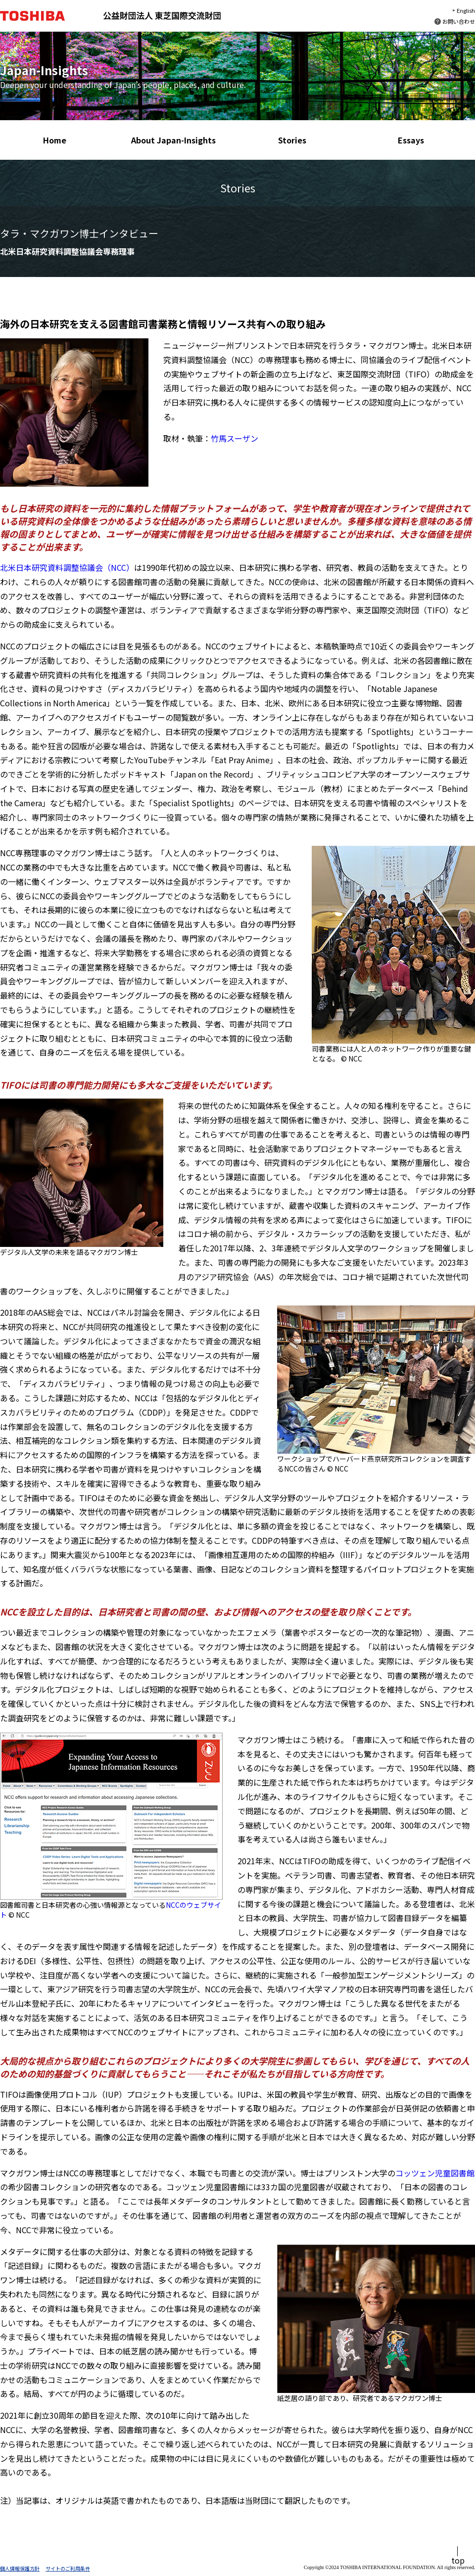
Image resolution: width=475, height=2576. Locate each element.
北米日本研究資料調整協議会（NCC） (67, 567)
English (466, 10)
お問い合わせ (458, 21)
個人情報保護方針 (20, 2568)
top (458, 2560)
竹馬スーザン (234, 438)
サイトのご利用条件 (68, 2568)
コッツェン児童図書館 (435, 2173)
